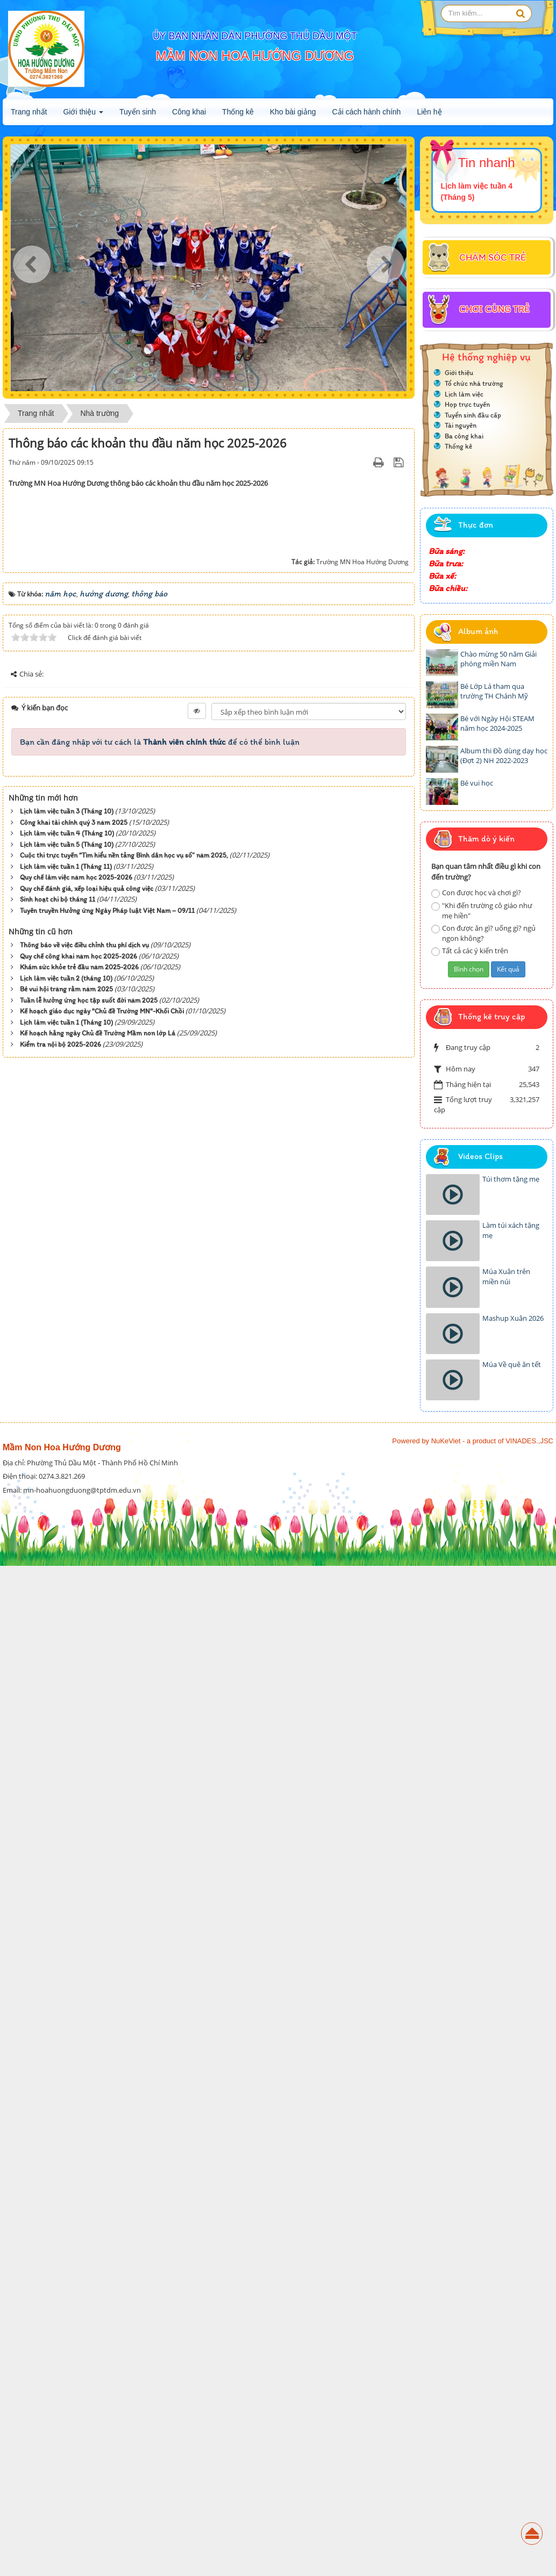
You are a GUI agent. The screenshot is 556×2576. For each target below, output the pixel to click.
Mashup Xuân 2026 (513, 1318)
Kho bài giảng (293, 111)
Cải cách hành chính (366, 111)
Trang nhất (29, 111)
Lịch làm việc (464, 394)
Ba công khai (464, 436)
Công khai (189, 111)
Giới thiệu (83, 115)
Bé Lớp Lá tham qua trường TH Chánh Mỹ (494, 691)
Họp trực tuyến (467, 404)
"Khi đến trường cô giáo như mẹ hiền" (481, 910)
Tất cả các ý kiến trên (469, 951)
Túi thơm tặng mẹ (510, 1179)
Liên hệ (429, 111)
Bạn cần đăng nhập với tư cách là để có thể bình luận (160, 2121)
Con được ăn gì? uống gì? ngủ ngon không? (483, 933)
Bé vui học (476, 783)
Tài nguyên (460, 425)
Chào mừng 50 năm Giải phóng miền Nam (498, 659)
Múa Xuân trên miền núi (506, 1276)
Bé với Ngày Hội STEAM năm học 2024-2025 (497, 723)
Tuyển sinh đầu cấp (473, 415)
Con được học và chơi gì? (476, 893)
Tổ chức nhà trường (474, 383)
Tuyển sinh (137, 111)
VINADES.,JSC (529, 2465)
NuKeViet (446, 2465)
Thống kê (238, 111)
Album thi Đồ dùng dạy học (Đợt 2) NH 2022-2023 (503, 756)
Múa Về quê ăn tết (511, 1364)
